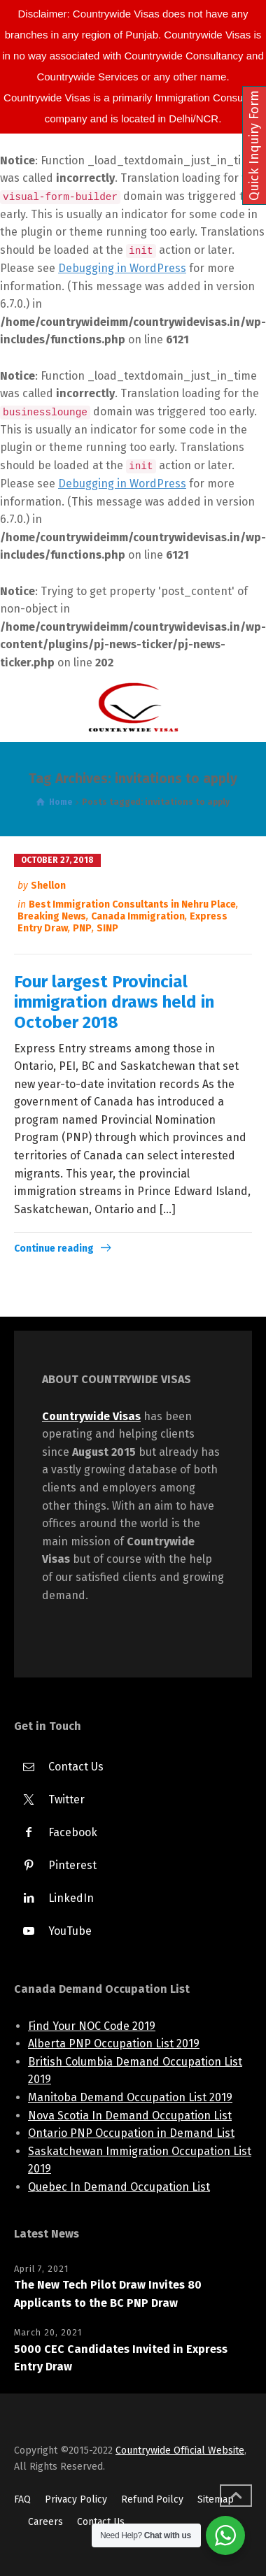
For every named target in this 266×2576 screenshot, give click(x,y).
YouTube (70, 1931)
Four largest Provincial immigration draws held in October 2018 (114, 1002)
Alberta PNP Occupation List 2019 (114, 2043)
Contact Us (76, 1766)
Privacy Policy (76, 2499)
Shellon (48, 886)
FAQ (22, 2499)
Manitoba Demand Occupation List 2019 (130, 2097)
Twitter (66, 1799)
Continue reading (54, 1248)
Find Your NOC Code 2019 (91, 2026)
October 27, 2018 (57, 860)
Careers (45, 2522)
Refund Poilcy (152, 2499)
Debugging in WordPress (122, 268)
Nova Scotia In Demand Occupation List (130, 2115)
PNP (82, 928)
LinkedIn (71, 1898)
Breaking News (52, 916)
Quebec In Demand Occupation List (119, 2187)
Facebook (72, 1832)
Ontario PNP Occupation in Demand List (131, 2133)
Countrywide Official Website (179, 2450)
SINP (107, 928)
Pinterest (72, 1865)
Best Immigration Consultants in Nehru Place (132, 904)
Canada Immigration (138, 916)
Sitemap (215, 2499)
